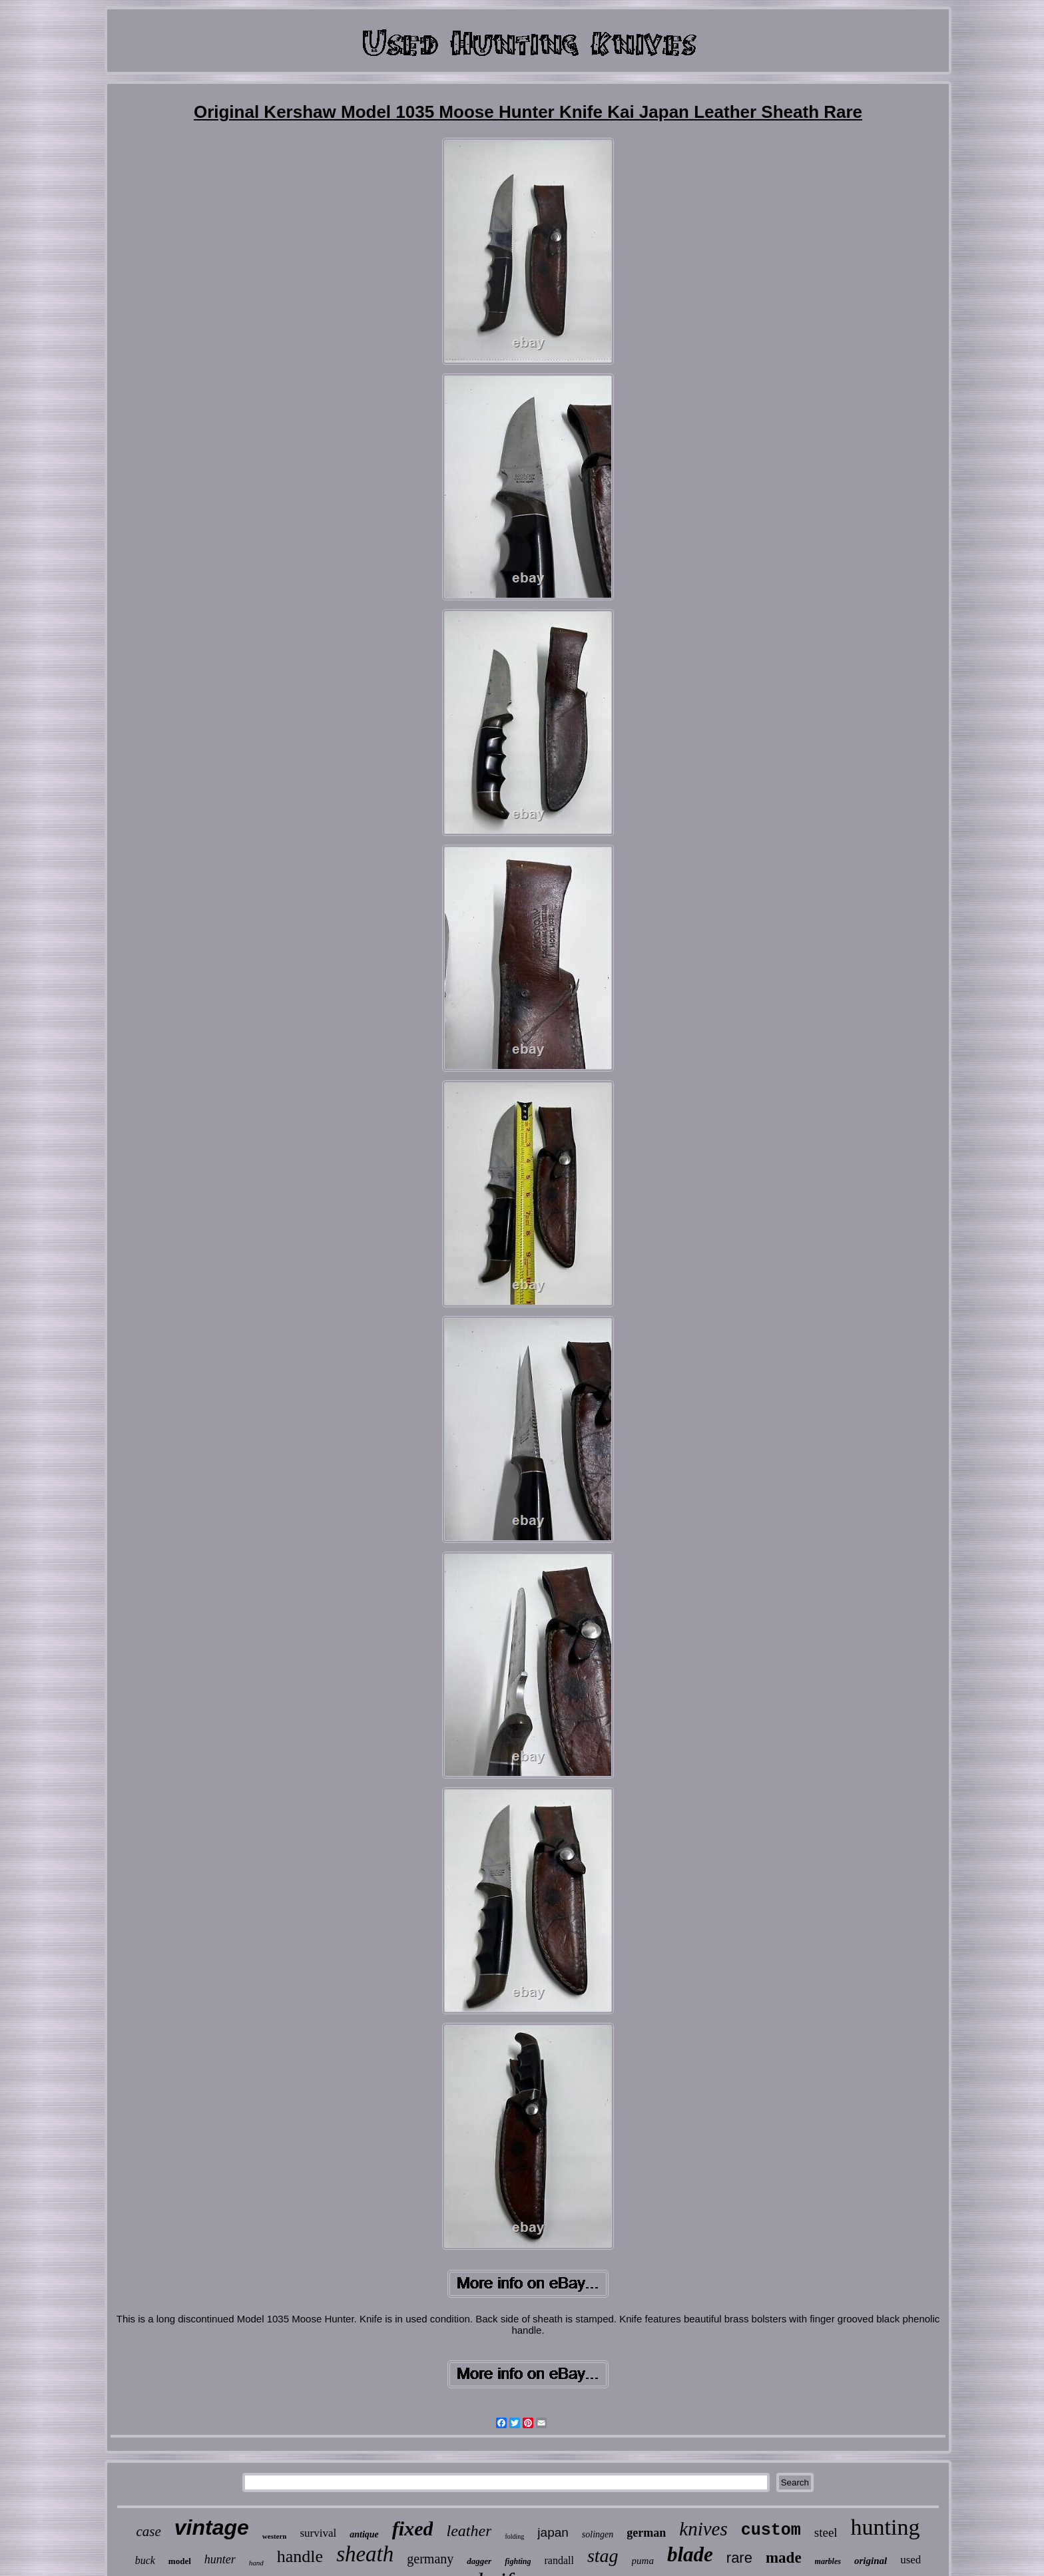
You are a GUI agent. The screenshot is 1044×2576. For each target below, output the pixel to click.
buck (145, 2560)
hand (256, 2563)
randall (558, 2560)
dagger (479, 2561)
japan (553, 2532)
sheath (364, 2554)
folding (514, 2536)
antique (364, 2534)
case (148, 2531)
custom (771, 2530)
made (784, 2557)
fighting (518, 2561)
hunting (885, 2527)
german (646, 2532)
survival (318, 2533)
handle (300, 2556)
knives (703, 2528)
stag (603, 2555)
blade (690, 2554)
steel (826, 2532)
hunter (220, 2559)
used (910, 2559)
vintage (211, 2527)
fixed (412, 2528)
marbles (828, 2561)
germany (430, 2558)
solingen (597, 2534)
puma (643, 2560)
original (870, 2560)
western (274, 2536)
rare (739, 2557)
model (179, 2561)
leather (468, 2530)
